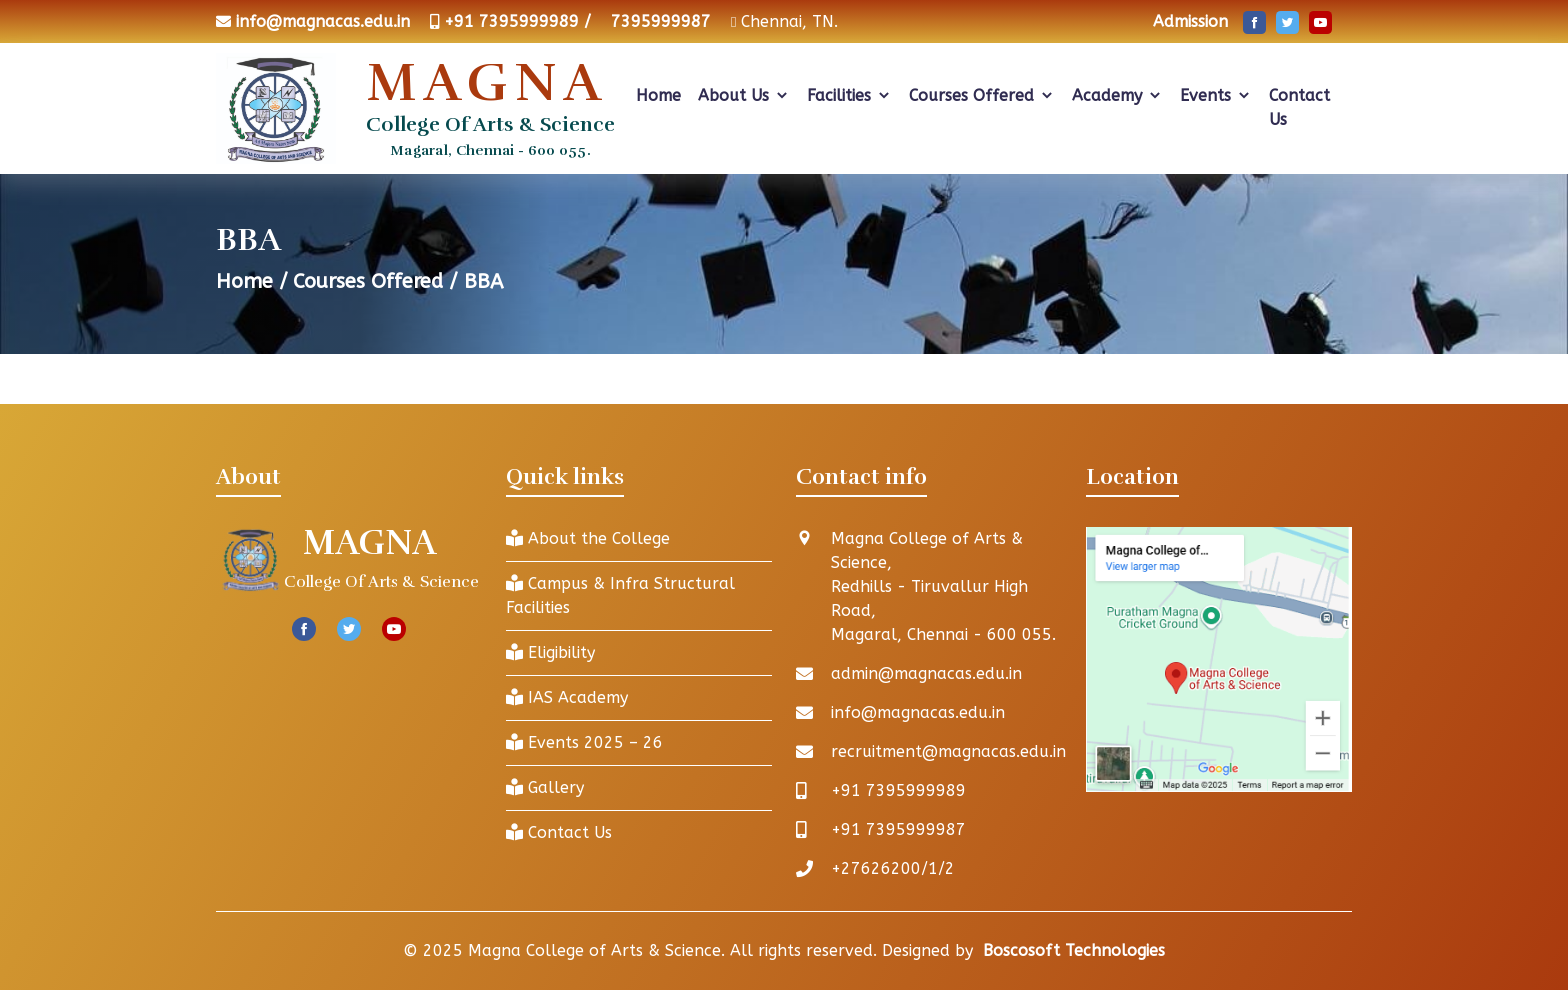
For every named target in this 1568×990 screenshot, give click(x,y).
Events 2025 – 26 (584, 742)
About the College (588, 538)
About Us (744, 95)
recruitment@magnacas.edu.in (948, 751)
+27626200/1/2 (893, 868)
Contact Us (1299, 107)
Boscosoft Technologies (1074, 950)
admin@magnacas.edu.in (926, 673)
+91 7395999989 (898, 790)
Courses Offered (982, 95)
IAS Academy (567, 697)
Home (658, 95)
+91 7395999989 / (517, 21)
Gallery (545, 787)
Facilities (849, 95)
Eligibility (550, 652)
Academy (1117, 95)
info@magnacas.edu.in (323, 21)
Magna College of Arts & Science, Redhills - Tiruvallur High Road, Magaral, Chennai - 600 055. (943, 586)
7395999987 (661, 21)
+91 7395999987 (898, 829)
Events (1216, 95)
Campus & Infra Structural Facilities (620, 595)
